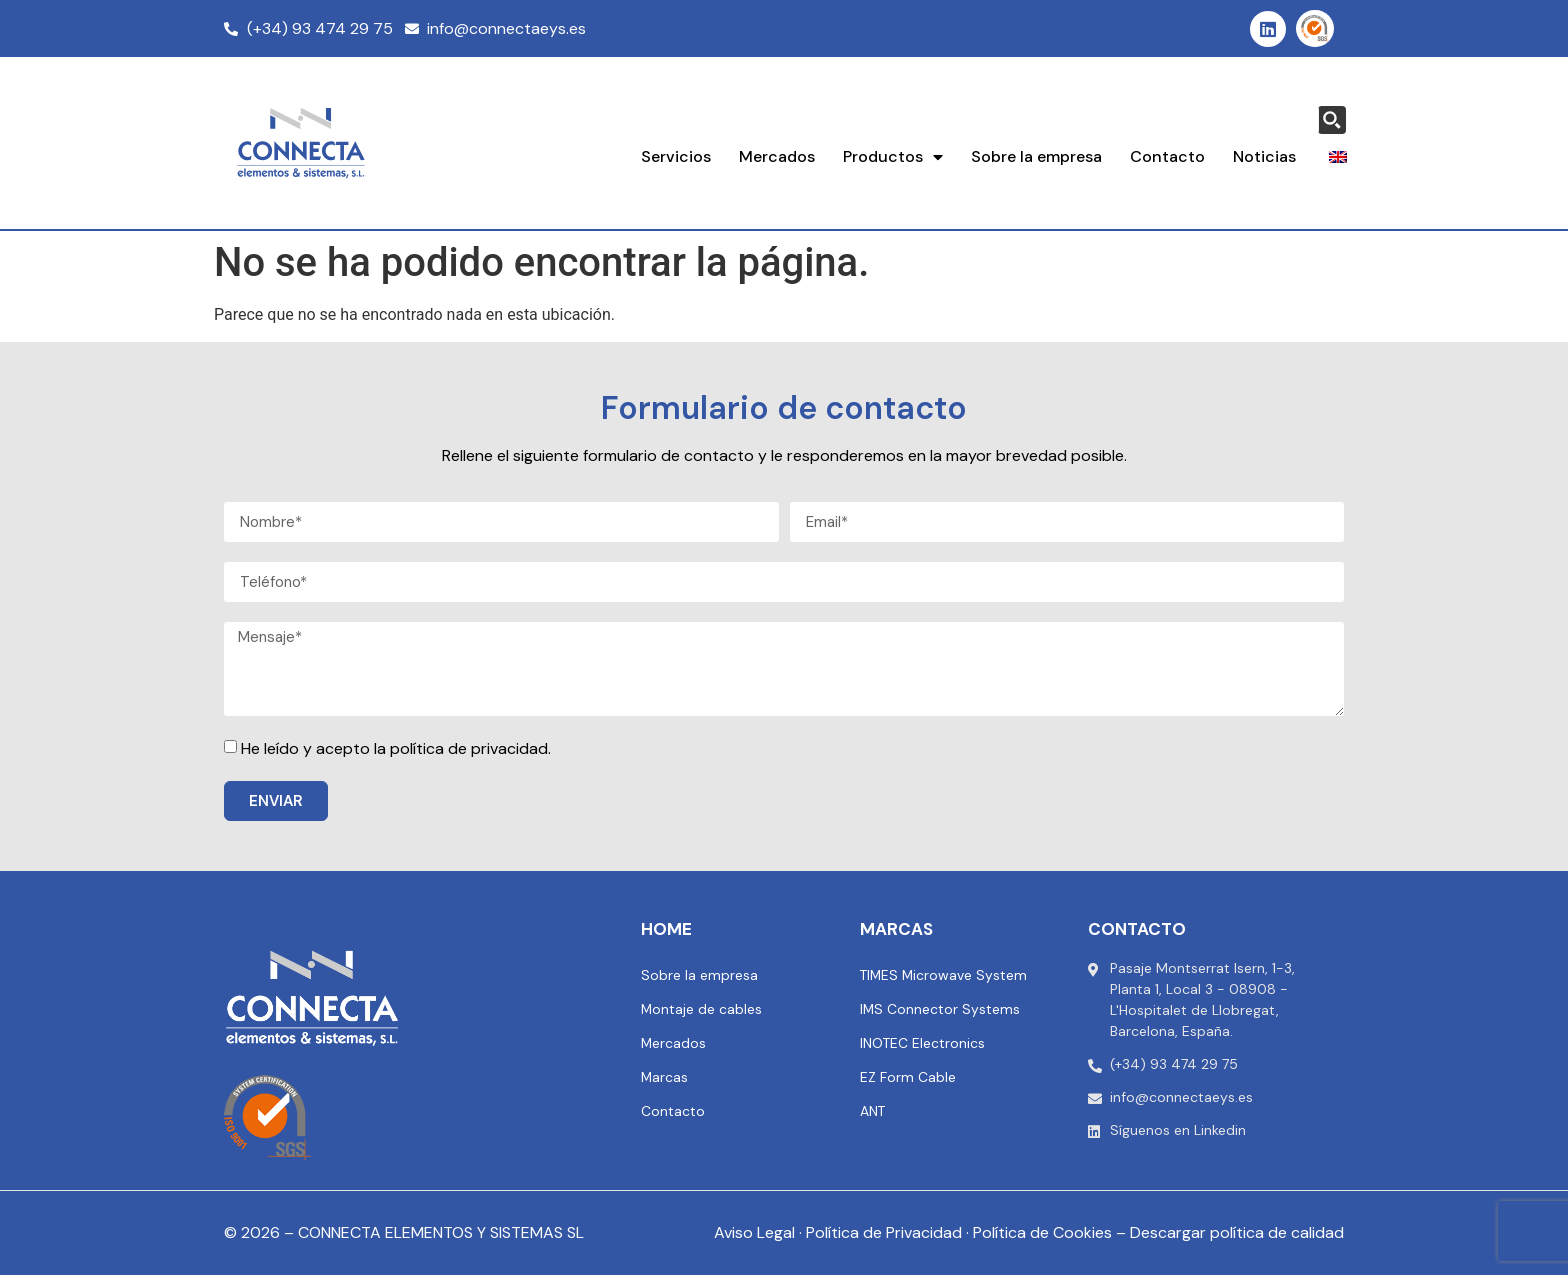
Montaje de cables (702, 1009)
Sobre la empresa (1036, 156)
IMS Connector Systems (940, 1009)
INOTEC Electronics (922, 1043)
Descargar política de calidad (1237, 1232)
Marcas (665, 1077)
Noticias (1264, 156)
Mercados (777, 156)
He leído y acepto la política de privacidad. (396, 748)
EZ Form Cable (908, 1077)
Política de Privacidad (884, 1232)
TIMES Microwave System (945, 975)
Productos (893, 157)
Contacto (1167, 156)
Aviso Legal (754, 1232)
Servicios (676, 156)
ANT (873, 1111)
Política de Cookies (1042, 1232)
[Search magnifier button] (1332, 120)
